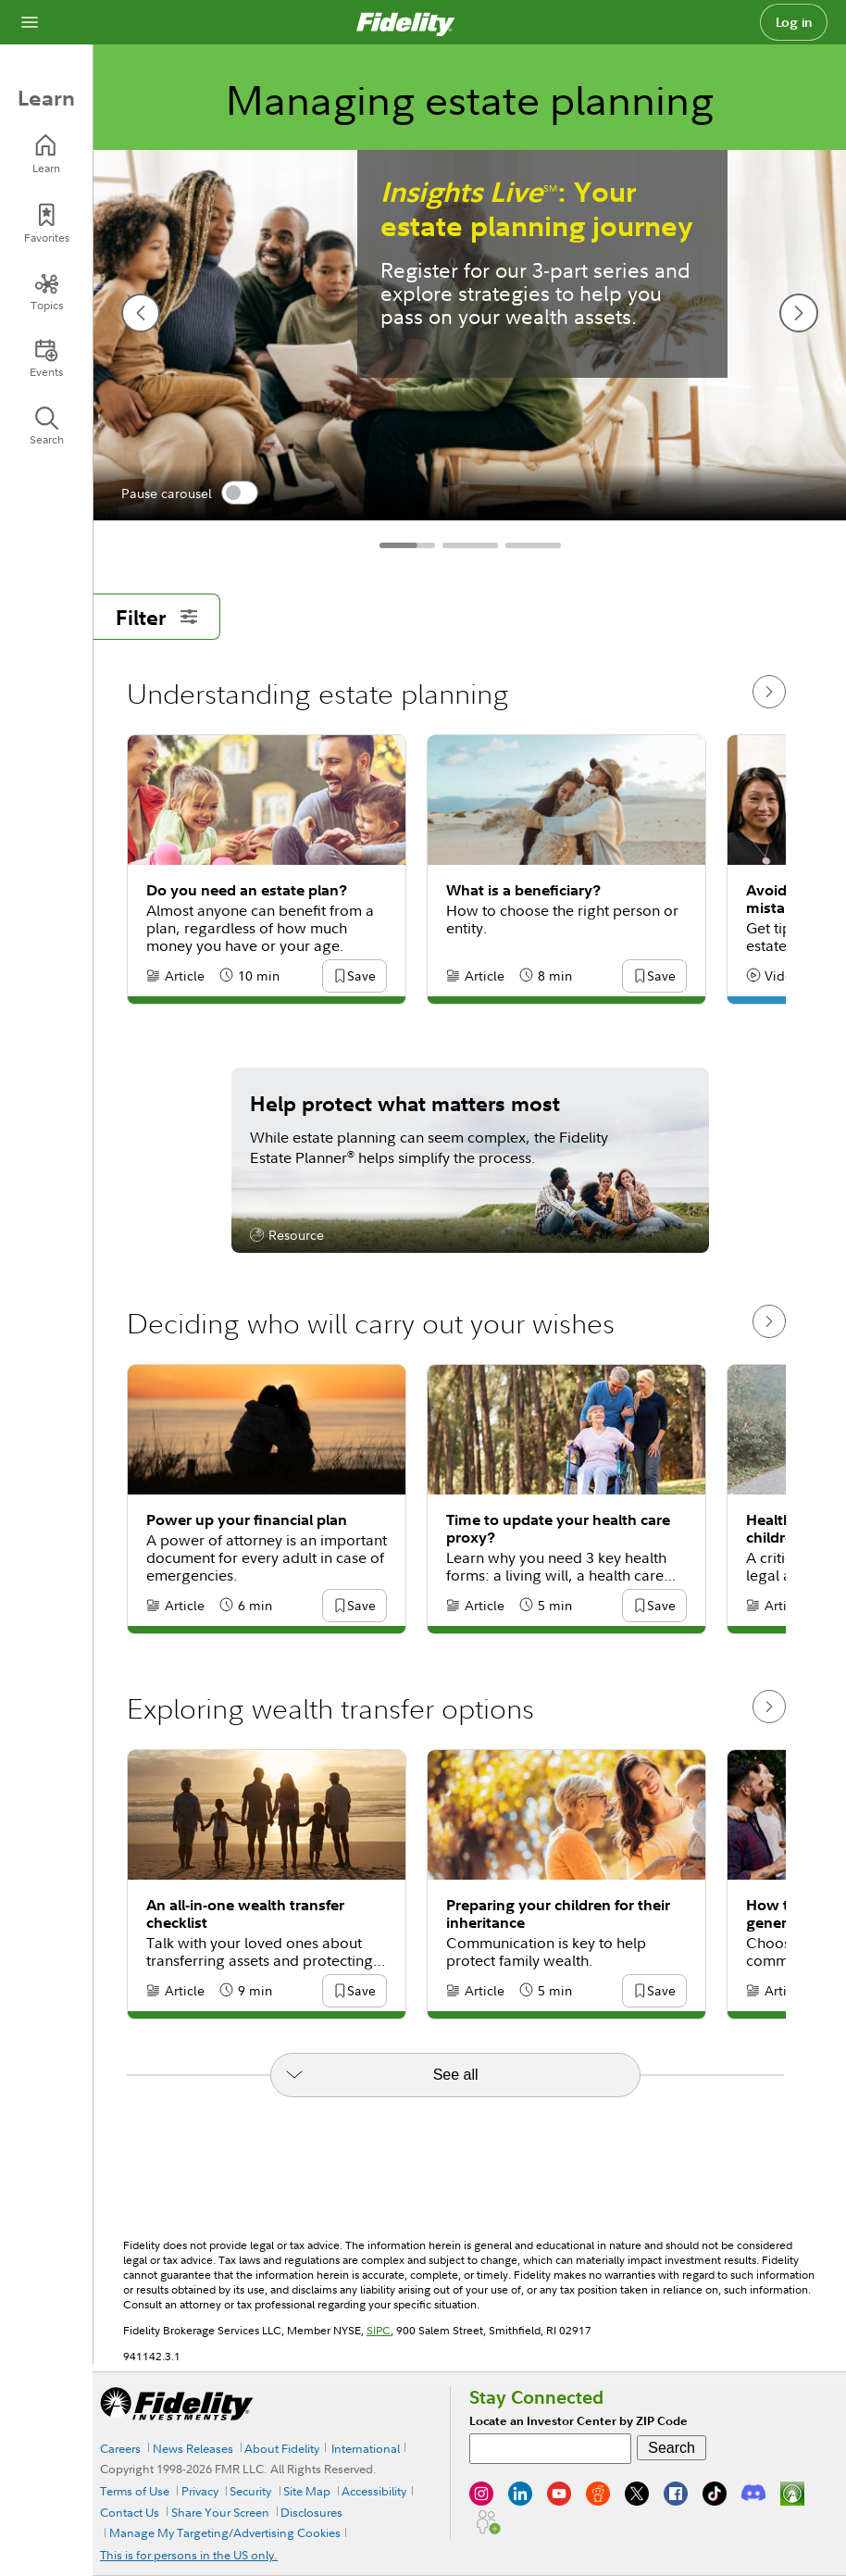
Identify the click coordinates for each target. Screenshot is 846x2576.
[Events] (46, 358)
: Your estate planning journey (536, 209)
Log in (794, 22)
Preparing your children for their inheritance (558, 1914)
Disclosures (311, 2512)
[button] (361, 976)
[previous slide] (140, 313)
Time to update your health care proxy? (558, 1528)
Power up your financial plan (246, 1520)
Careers (120, 2448)
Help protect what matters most (405, 1103)
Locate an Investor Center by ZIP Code (578, 2421)
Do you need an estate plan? (246, 890)
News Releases (193, 2448)
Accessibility (374, 2490)
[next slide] (798, 313)
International (365, 2448)
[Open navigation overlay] (29, 22)
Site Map (306, 2490)
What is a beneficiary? (523, 890)
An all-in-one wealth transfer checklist (245, 1914)
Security (250, 2490)
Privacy (199, 2490)
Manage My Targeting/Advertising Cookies (225, 2532)
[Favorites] (46, 223)
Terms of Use (134, 2490)
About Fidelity (281, 2448)
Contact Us (129, 2512)
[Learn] (46, 154)
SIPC (379, 2330)
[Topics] (46, 291)
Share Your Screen (220, 2512)
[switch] (239, 493)
